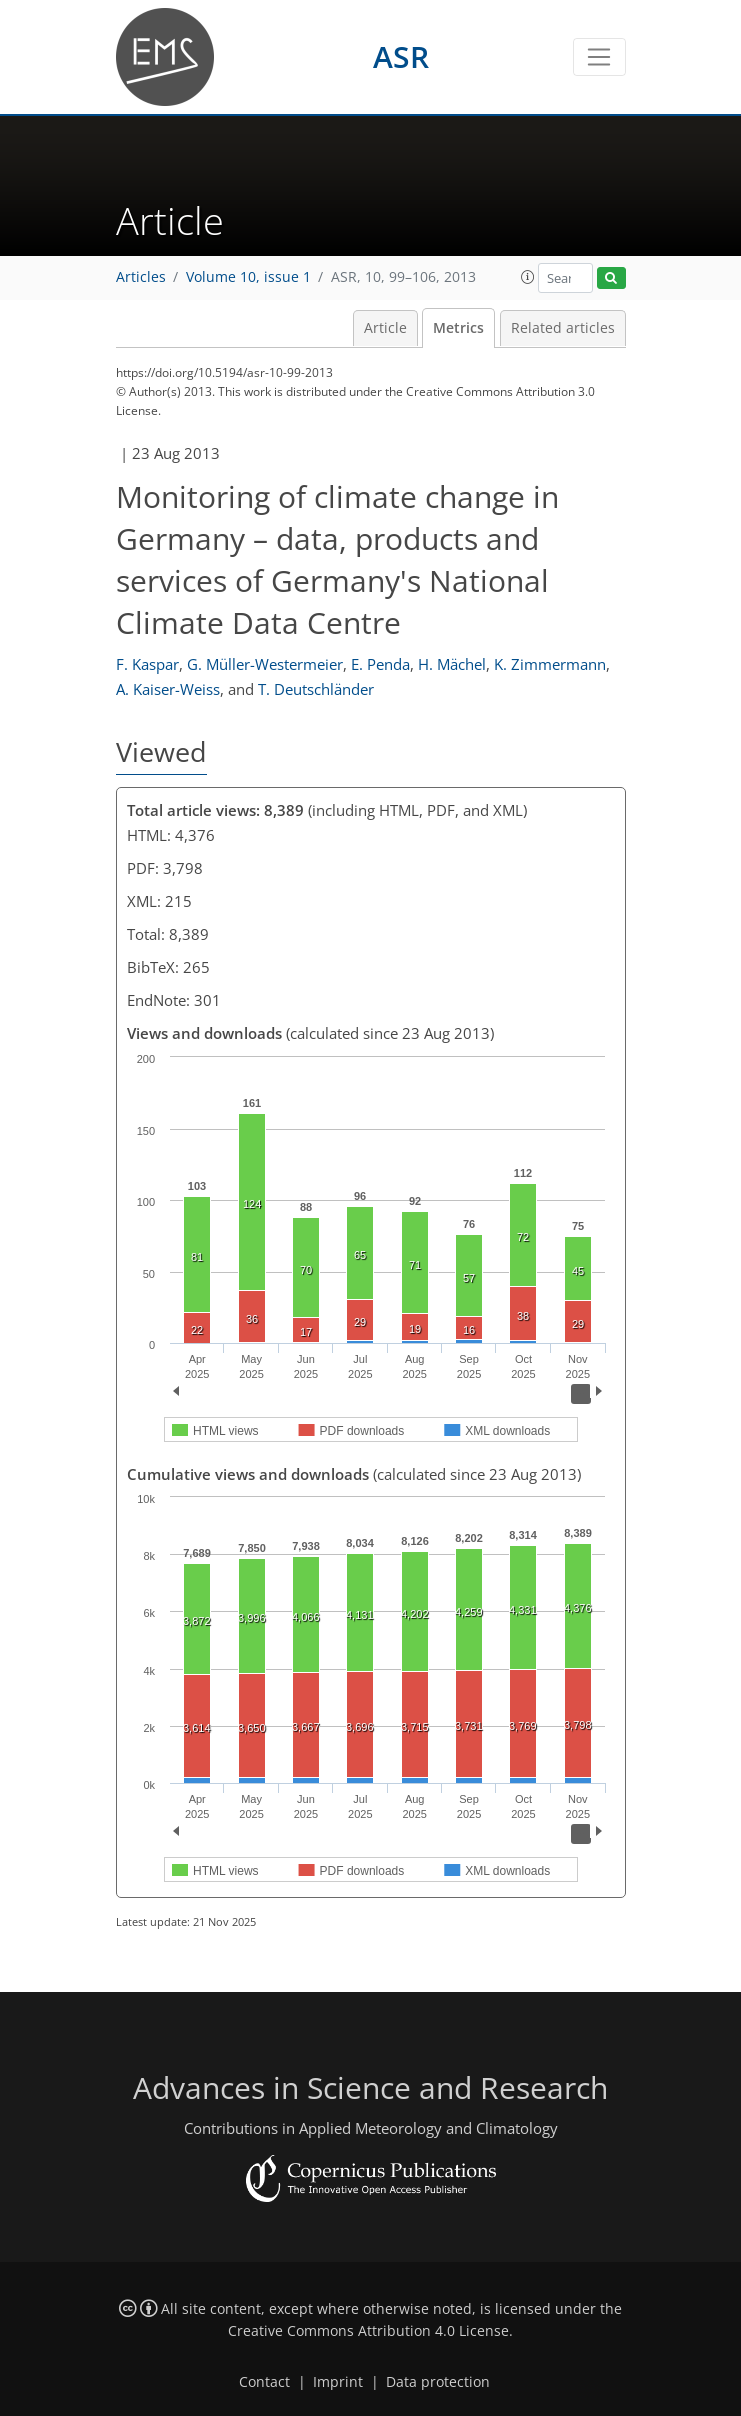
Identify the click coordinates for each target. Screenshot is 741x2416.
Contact (264, 2382)
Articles (141, 277)
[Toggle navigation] (599, 57)
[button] (528, 277)
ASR (401, 56)
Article (385, 328)
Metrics (458, 328)
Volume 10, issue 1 (248, 277)
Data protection (438, 2382)
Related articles (563, 328)
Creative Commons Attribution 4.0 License (368, 2331)
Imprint (338, 2382)
